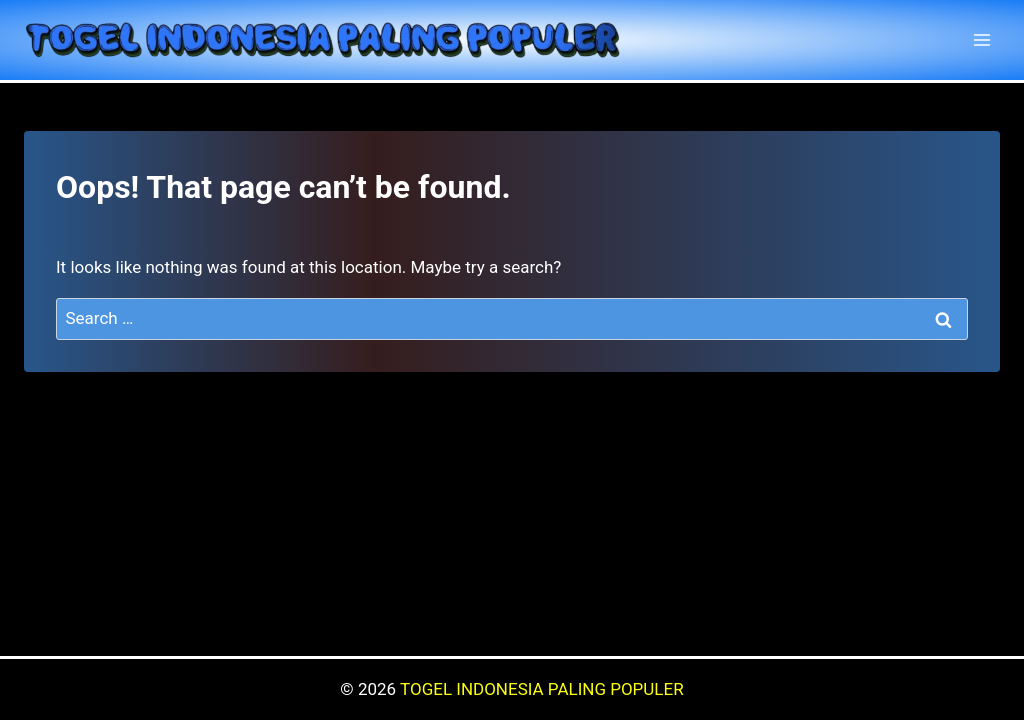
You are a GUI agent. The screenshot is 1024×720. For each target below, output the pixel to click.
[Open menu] (981, 39)
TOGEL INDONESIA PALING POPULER (542, 689)
